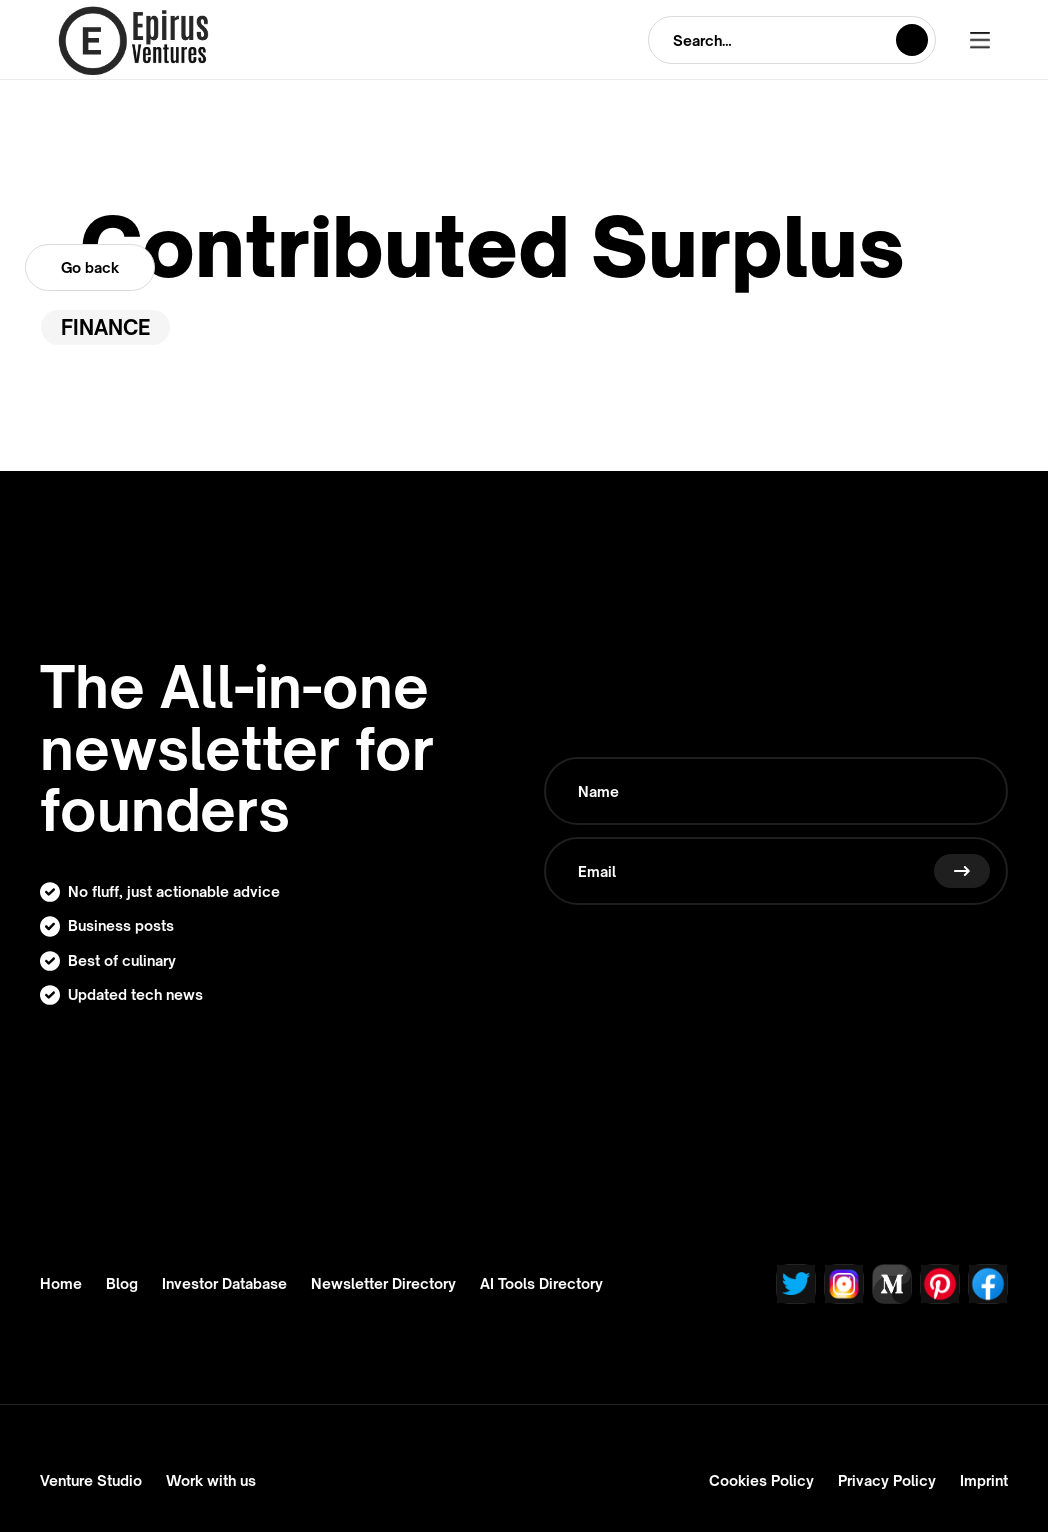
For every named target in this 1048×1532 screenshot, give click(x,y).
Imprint (984, 1480)
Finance (105, 327)
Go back (90, 267)
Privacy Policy (887, 1480)
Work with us (211, 1480)
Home (61, 1284)
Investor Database (224, 1284)
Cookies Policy (761, 1480)
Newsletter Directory (383, 1284)
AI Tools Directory (541, 1284)
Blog (122, 1284)
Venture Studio (91, 1480)
